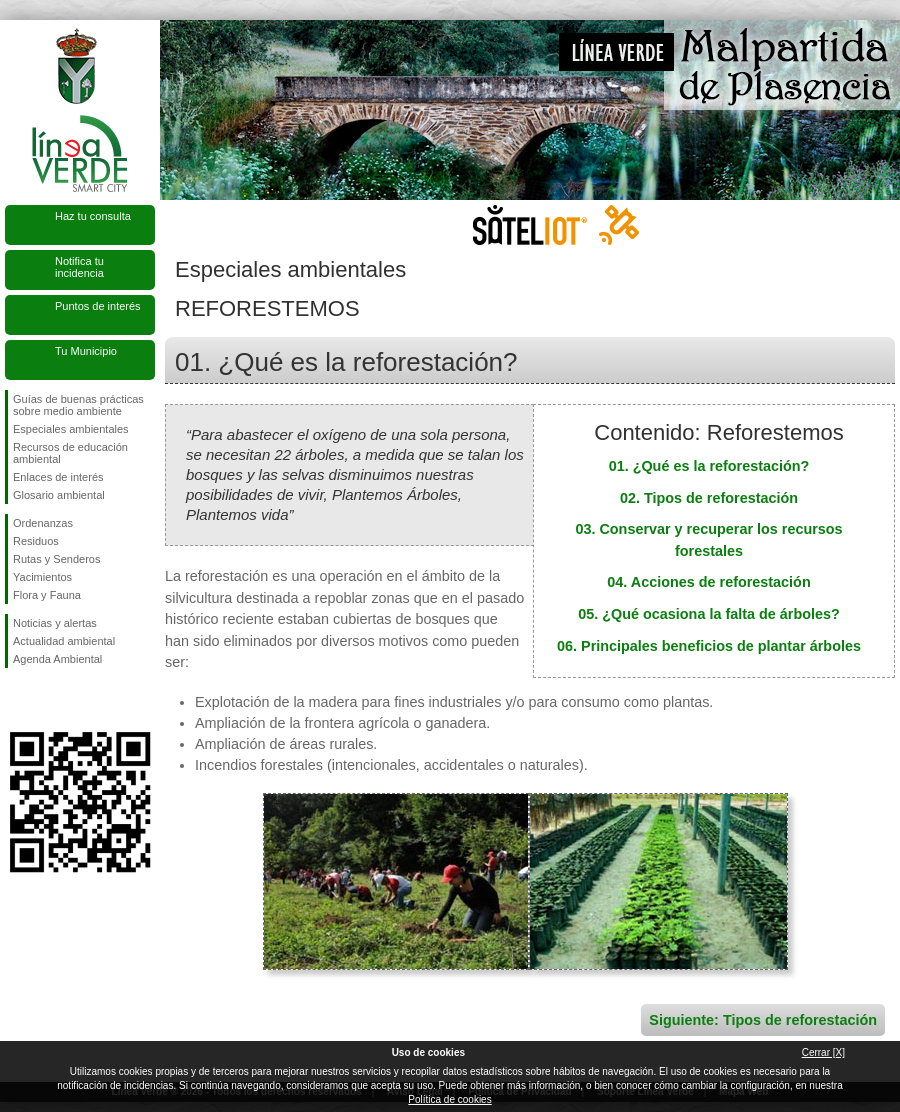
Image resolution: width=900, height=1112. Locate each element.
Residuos (36, 541)
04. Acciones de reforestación (708, 582)
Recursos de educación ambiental (70, 453)
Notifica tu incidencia (79, 267)
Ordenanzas (43, 523)
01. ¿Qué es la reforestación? (709, 466)
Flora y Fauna (47, 595)
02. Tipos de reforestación (709, 498)
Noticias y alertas (55, 623)
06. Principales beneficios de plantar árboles (709, 646)
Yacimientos (42, 577)
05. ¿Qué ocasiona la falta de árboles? (709, 614)
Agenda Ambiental (57, 659)
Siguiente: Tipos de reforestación (763, 1020)
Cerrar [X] (823, 1052)
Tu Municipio (86, 351)
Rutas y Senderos (56, 559)
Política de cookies (449, 1099)
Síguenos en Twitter (50, 700)
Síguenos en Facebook (17, 700)
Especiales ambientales (71, 429)
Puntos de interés (98, 306)
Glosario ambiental (59, 495)
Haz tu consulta (93, 216)
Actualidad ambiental (64, 641)
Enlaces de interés (58, 477)
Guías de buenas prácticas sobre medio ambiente (78, 405)
